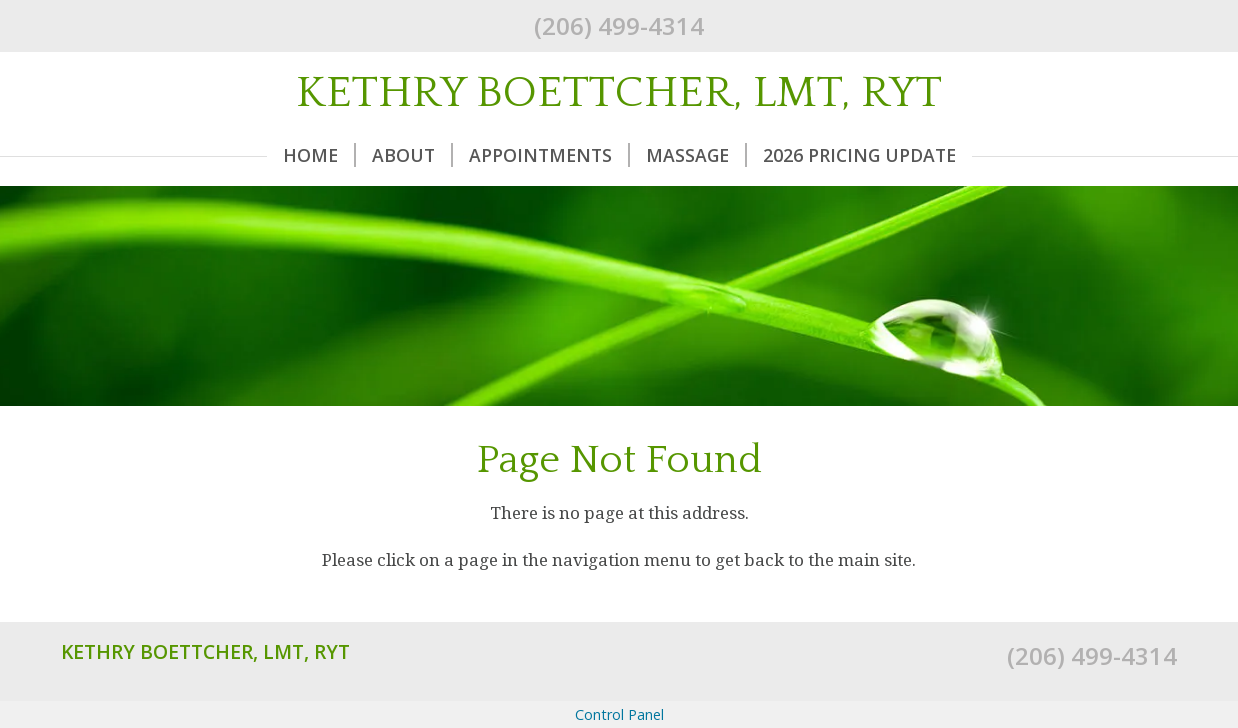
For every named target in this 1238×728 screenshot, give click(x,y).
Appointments (549, 155)
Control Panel (619, 714)
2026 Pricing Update (859, 155)
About (412, 155)
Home (319, 155)
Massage (696, 155)
